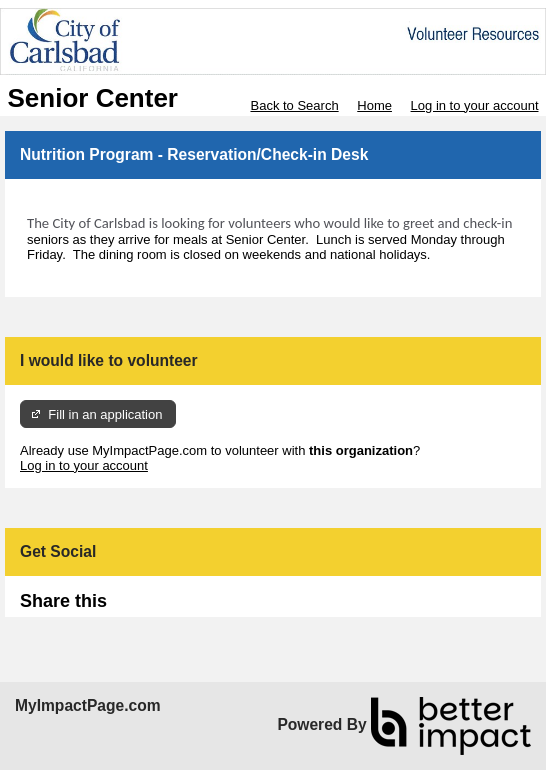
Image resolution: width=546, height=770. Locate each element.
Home (374, 105)
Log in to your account (475, 105)
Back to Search (294, 105)
